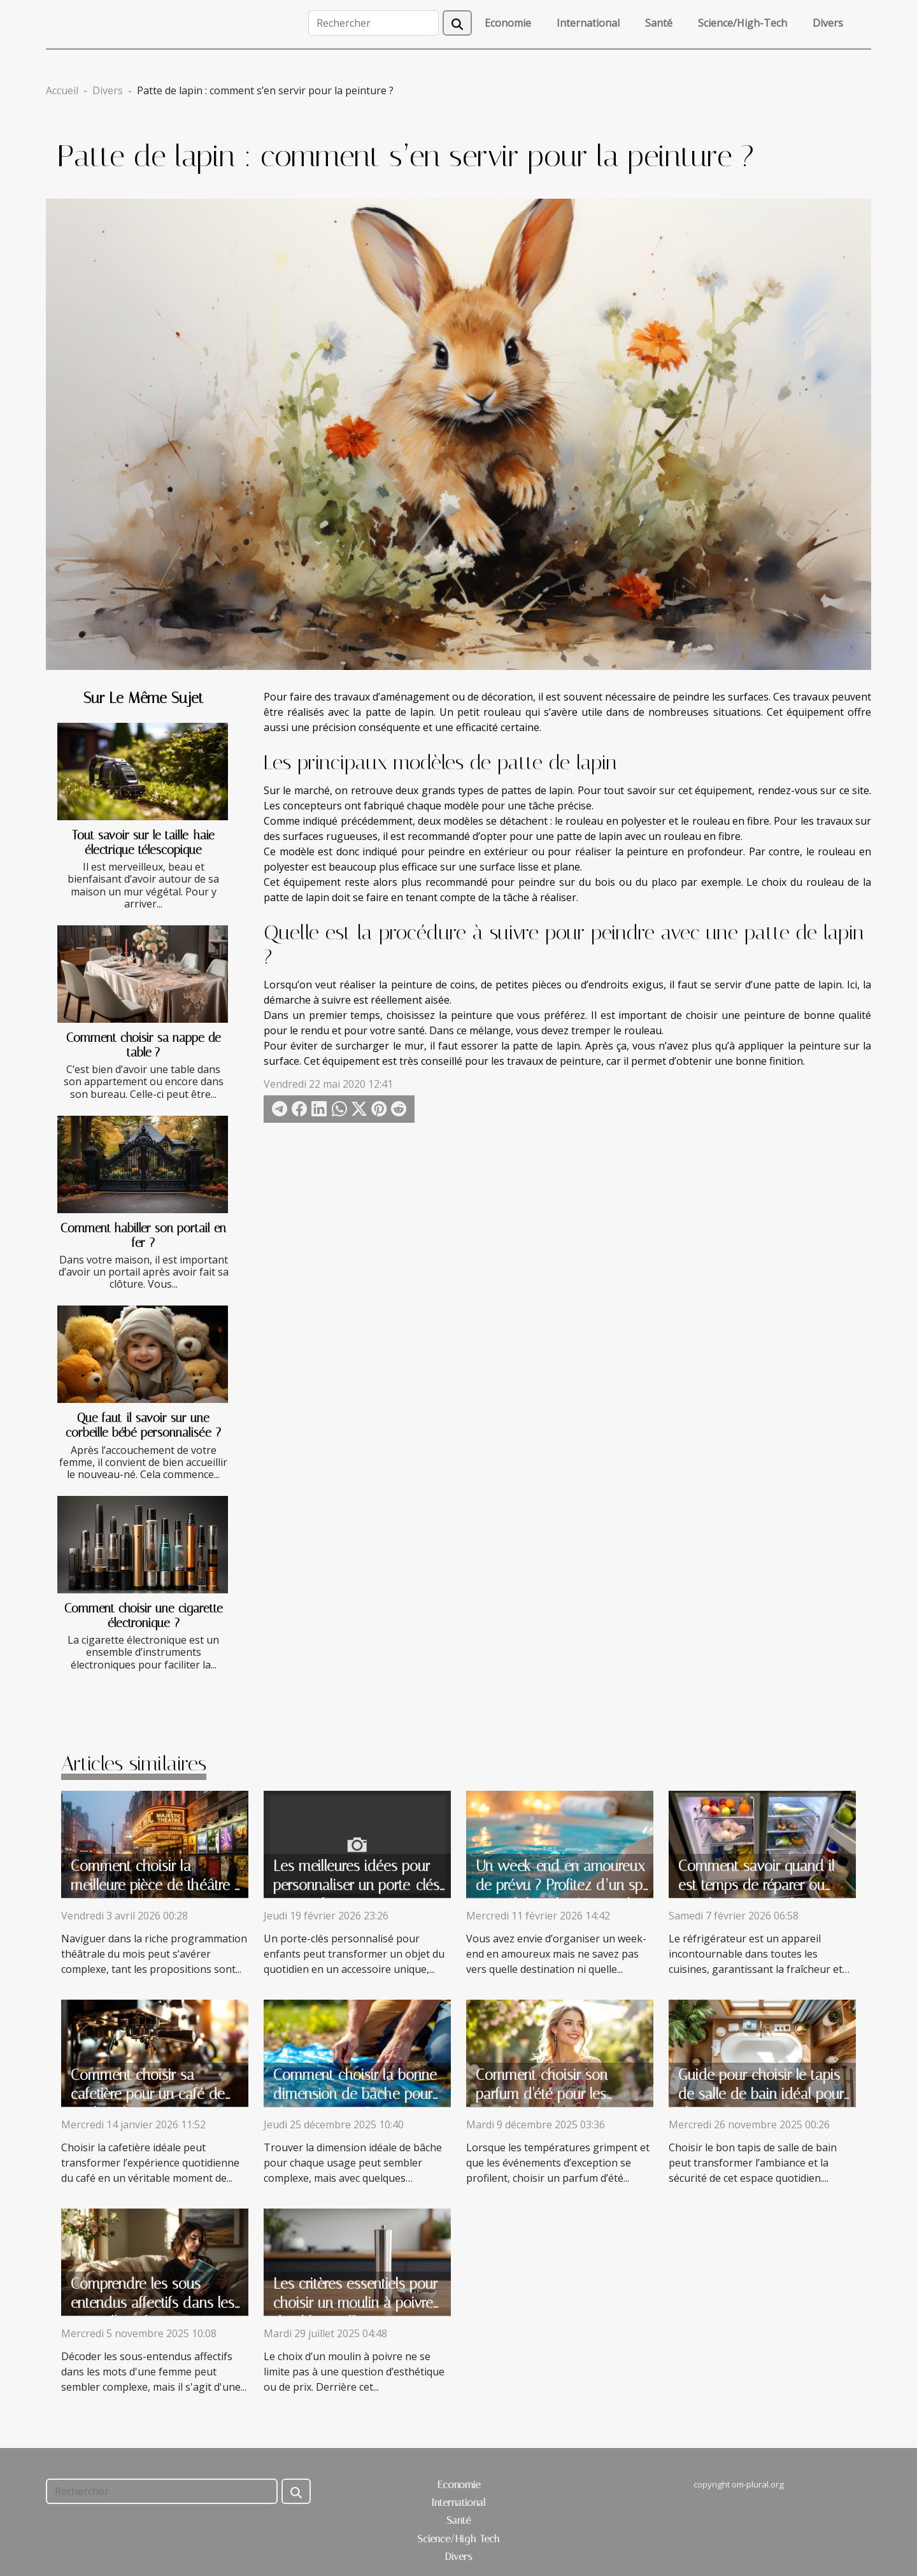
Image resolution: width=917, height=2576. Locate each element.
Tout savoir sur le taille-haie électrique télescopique (143, 842)
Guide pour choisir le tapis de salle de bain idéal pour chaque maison (761, 2094)
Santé (658, 23)
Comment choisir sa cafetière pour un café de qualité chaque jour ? (148, 2094)
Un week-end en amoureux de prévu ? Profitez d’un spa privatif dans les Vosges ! (563, 1885)
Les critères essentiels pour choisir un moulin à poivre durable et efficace (355, 2303)
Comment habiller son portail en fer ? (143, 1235)
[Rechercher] (373, 23)
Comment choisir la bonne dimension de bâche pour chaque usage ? (355, 2094)
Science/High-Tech (742, 23)
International (588, 23)
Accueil (62, 90)
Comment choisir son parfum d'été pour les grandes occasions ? (542, 2094)
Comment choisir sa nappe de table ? (143, 1045)
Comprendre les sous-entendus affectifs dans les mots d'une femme (152, 2303)
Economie (508, 23)
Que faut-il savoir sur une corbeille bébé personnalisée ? (143, 1425)
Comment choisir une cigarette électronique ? (143, 1615)
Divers (828, 23)
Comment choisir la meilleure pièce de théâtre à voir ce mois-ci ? (156, 1885)
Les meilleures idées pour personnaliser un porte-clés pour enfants (356, 1885)
